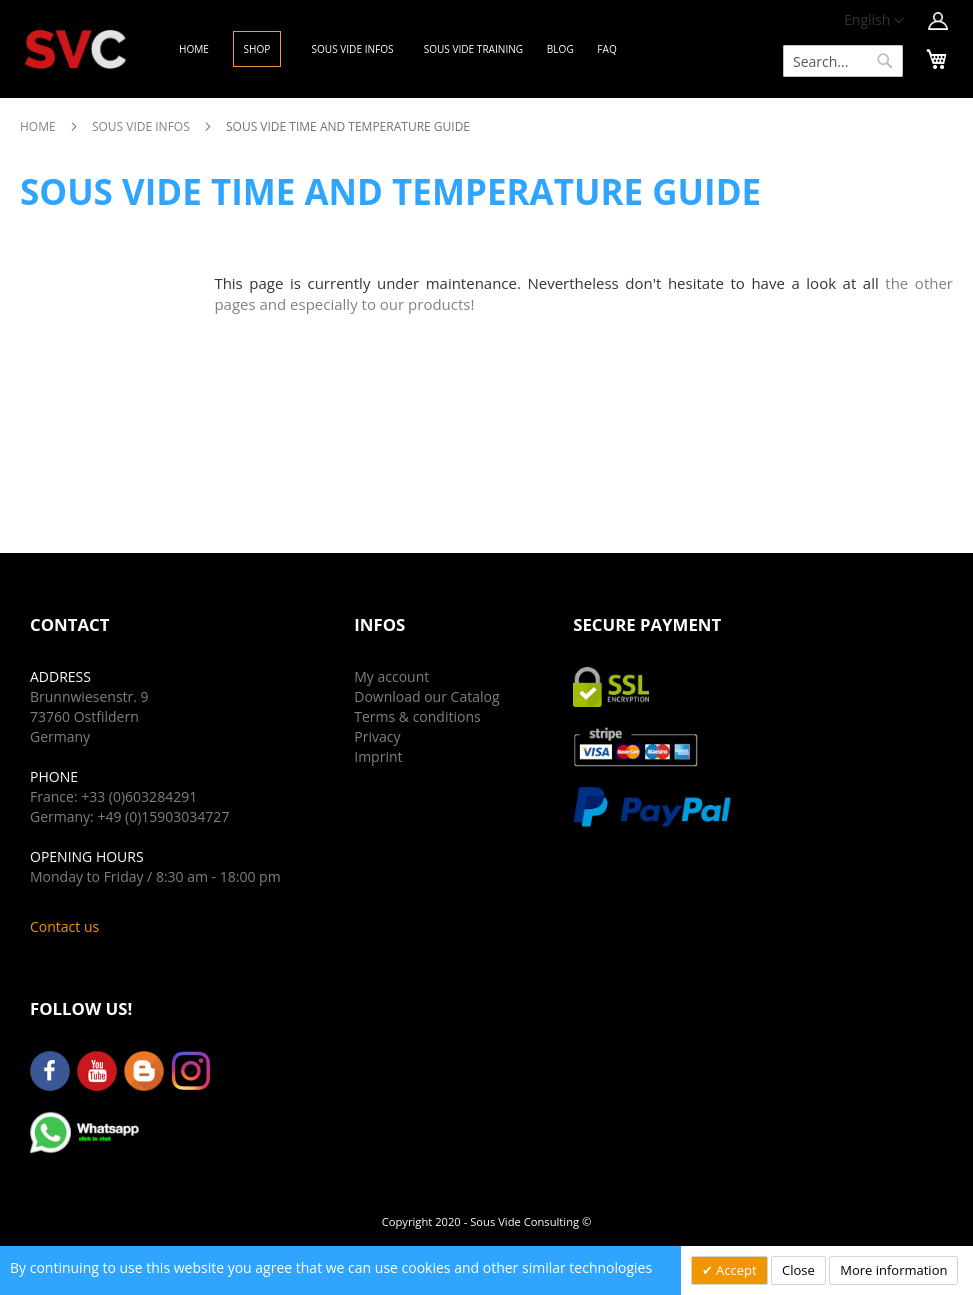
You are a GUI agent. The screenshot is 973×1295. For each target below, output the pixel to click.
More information (893, 1270)
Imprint (378, 756)
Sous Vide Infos (142, 126)
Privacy (377, 736)
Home (39, 126)
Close (798, 1270)
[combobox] (843, 61)
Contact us (64, 926)
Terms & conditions (417, 716)
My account (391, 676)
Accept (735, 1270)
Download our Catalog (426, 696)
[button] (874, 21)
